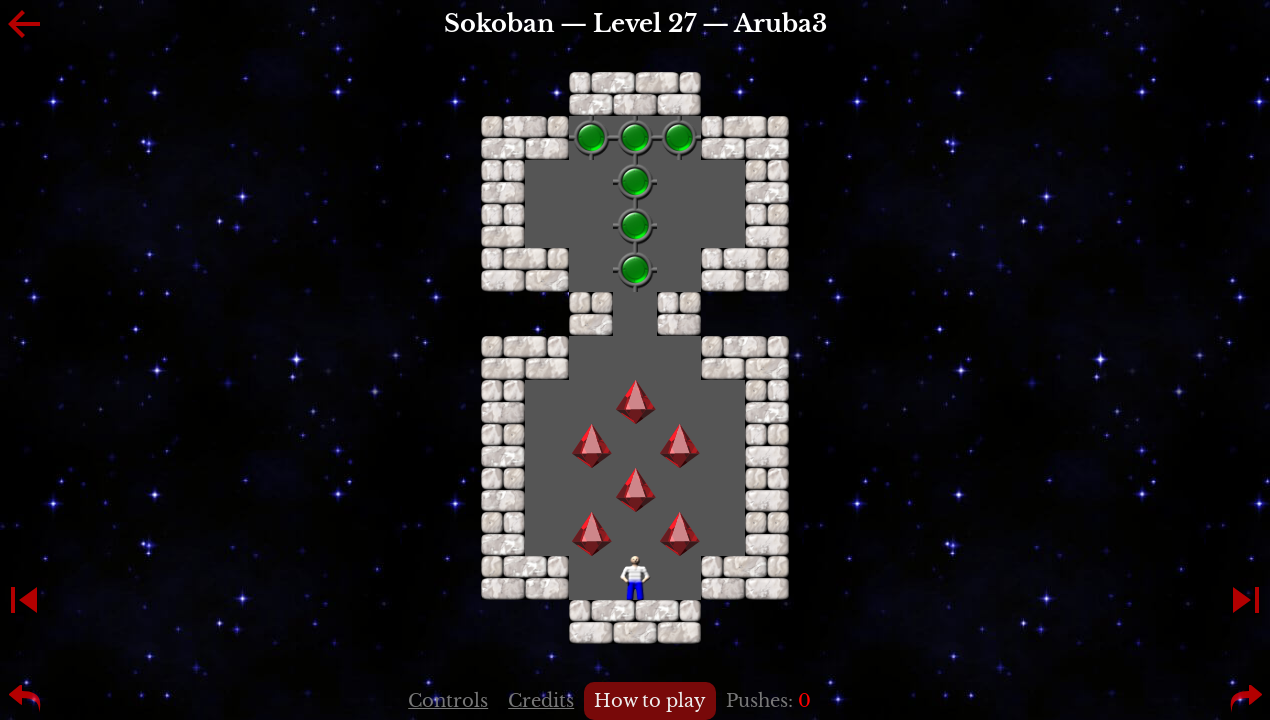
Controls (448, 701)
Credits (541, 701)
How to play (650, 701)
